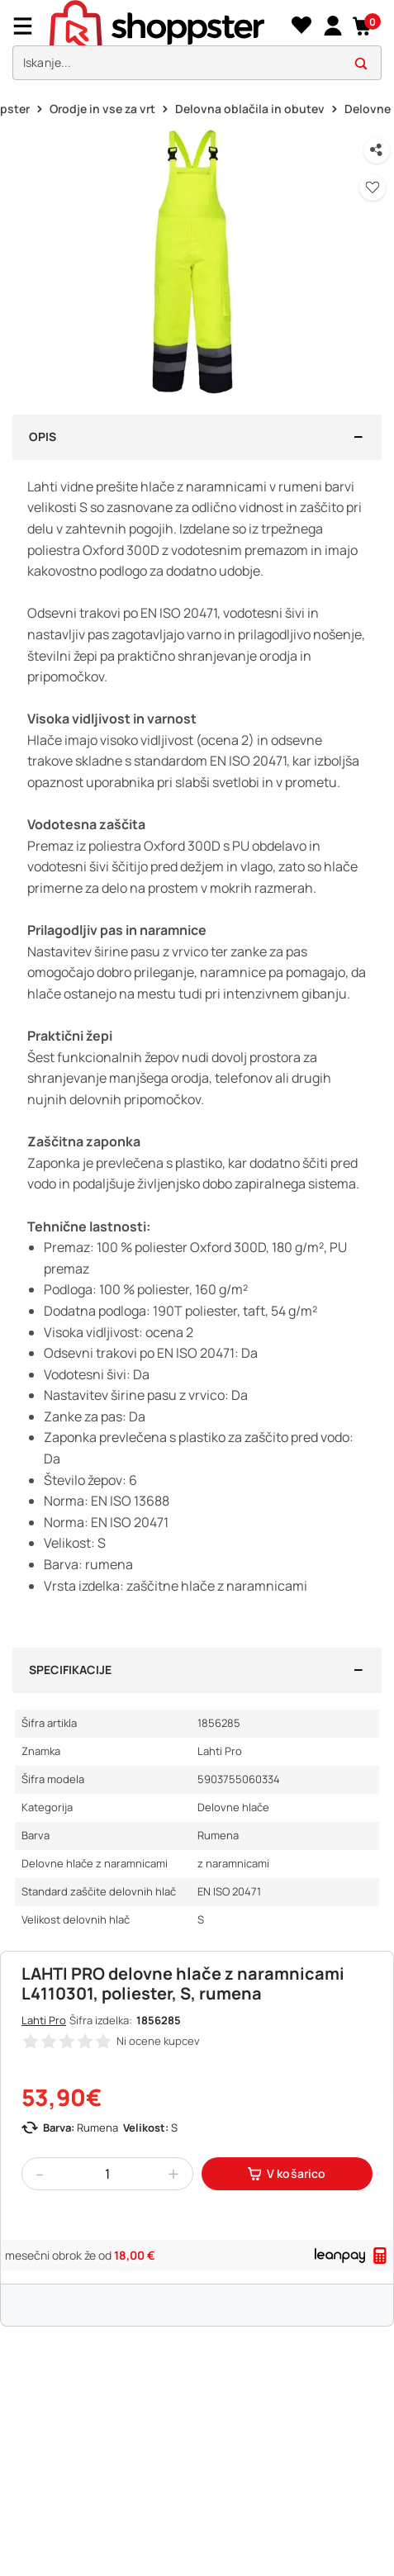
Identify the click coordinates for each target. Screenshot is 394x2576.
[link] (332, 26)
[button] (363, 26)
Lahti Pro (43, 2020)
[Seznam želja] (301, 26)
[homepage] (168, 25)
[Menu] (28, 26)
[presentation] (197, 44)
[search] (197, 63)
